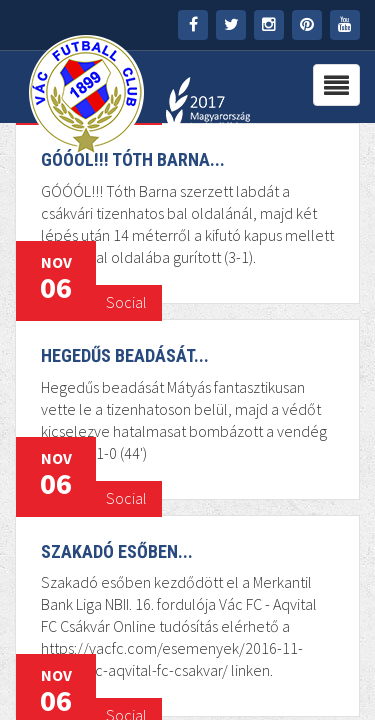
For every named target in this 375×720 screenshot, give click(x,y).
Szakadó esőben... (117, 551)
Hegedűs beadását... (125, 355)
